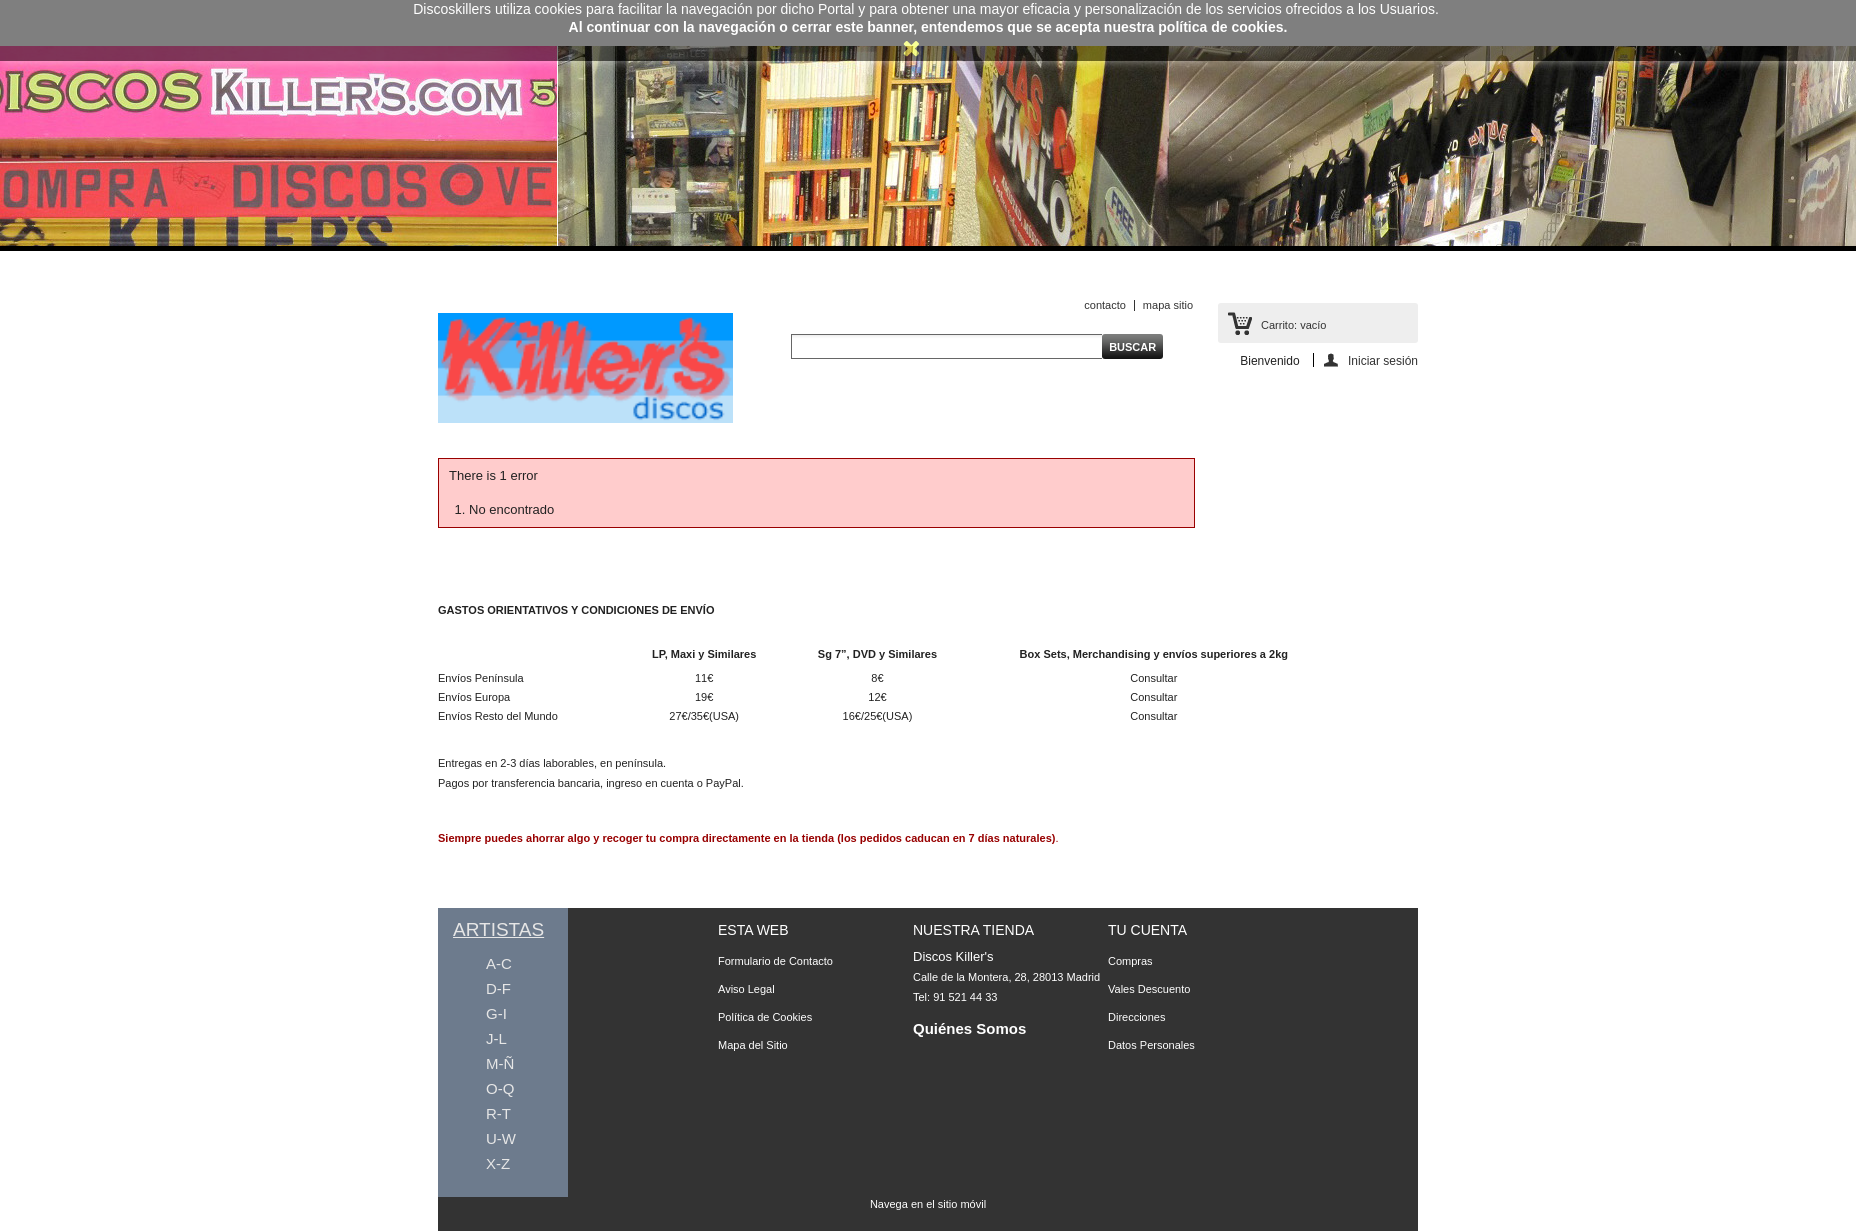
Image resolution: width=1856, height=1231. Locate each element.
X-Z (498, 1163)
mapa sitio (1168, 305)
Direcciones (1136, 1017)
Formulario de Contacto (775, 961)
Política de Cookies (765, 1017)
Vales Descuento (1149, 989)
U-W (501, 1138)
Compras (1130, 961)
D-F (498, 988)
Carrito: (1293, 325)
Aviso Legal (746, 989)
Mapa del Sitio (753, 1045)
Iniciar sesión (1383, 360)
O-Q (500, 1088)
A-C (499, 963)
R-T (498, 1113)
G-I (496, 1013)
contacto (1105, 305)
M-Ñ (500, 1063)
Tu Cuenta (1147, 930)
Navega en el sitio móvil (928, 1204)
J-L (496, 1038)
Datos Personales (1151, 1045)
